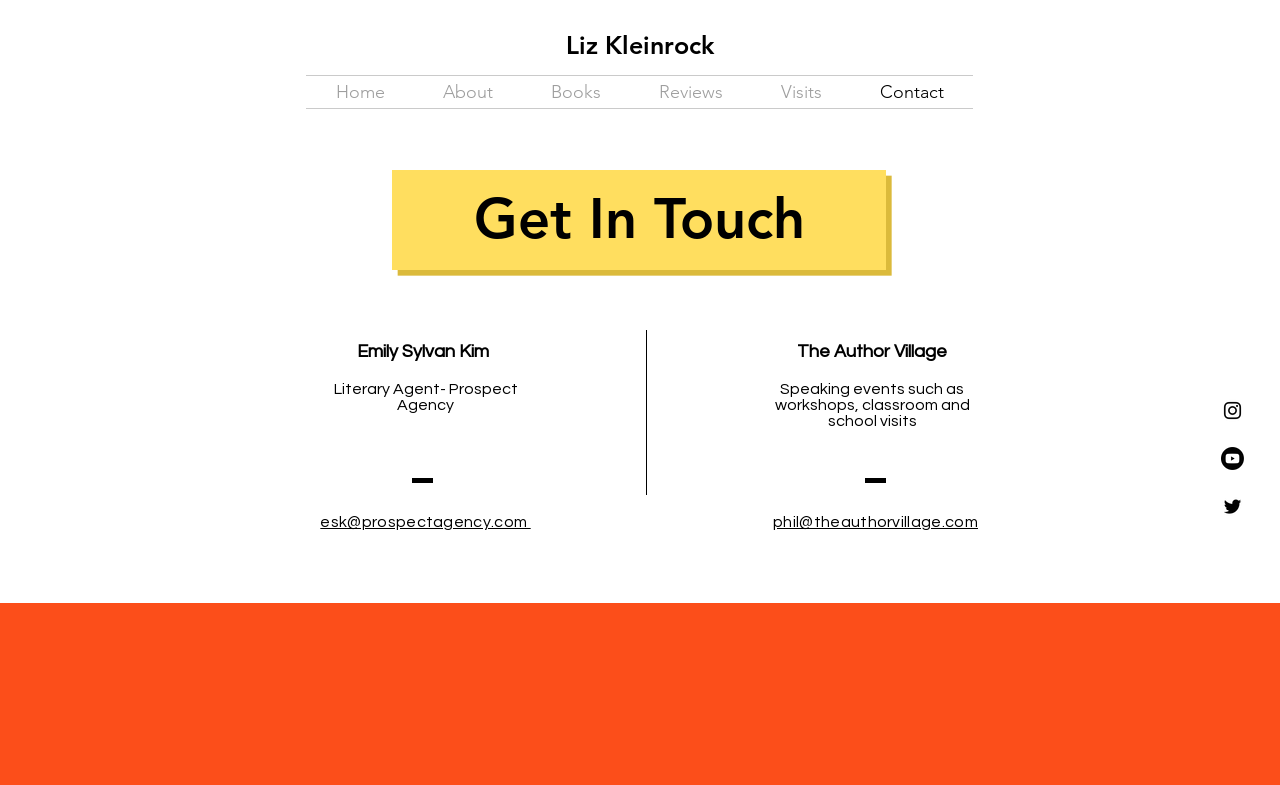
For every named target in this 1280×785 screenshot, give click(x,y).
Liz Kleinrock (640, 45)
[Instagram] (1232, 410)
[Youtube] (1232, 458)
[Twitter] (1232, 506)
